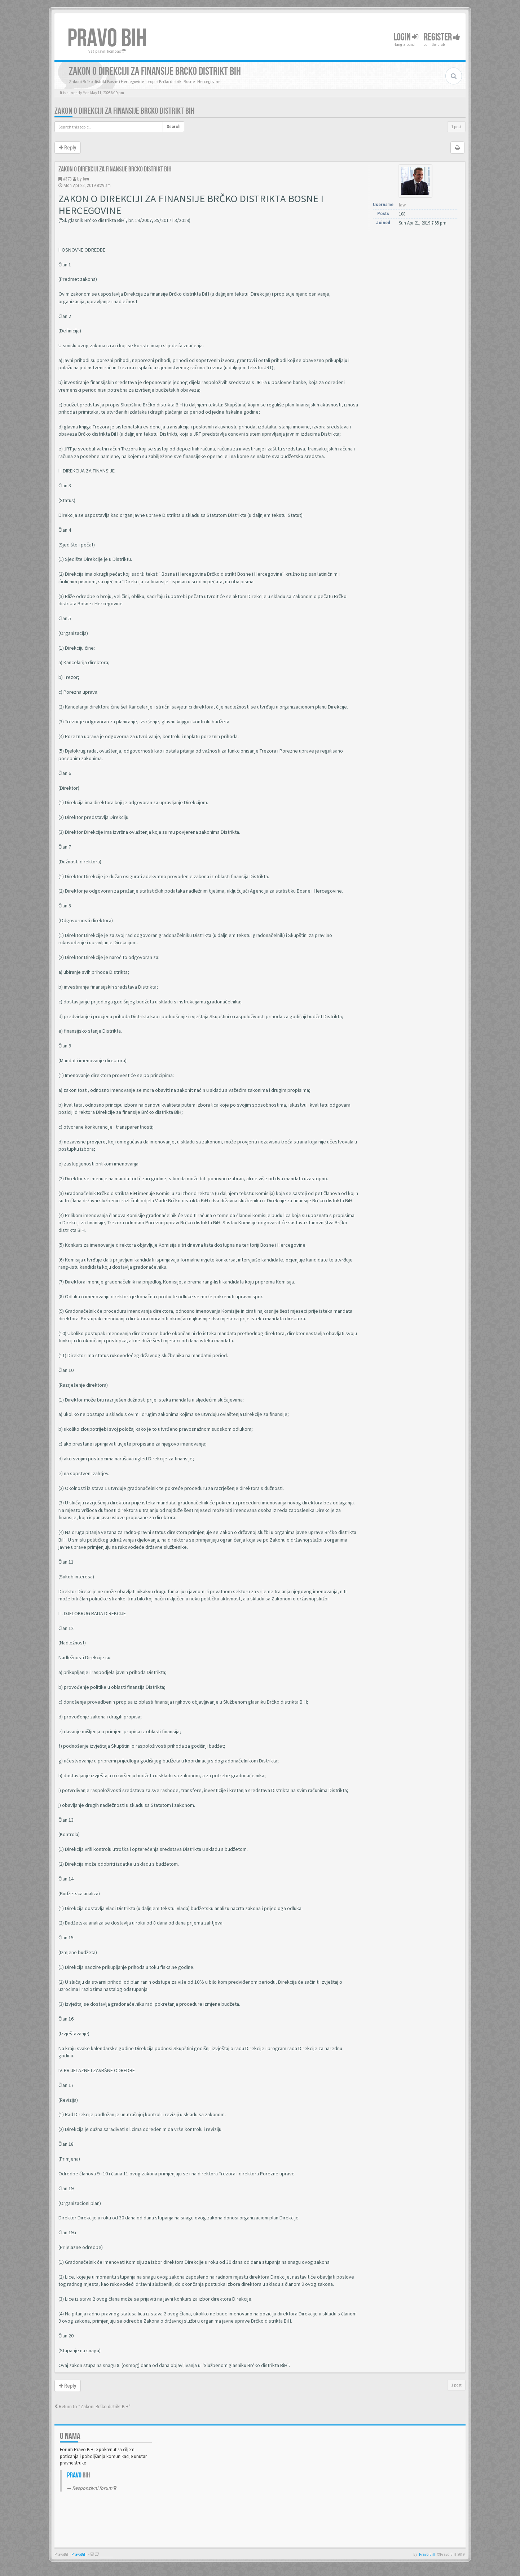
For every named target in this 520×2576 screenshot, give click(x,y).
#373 (67, 179)
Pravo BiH (427, 2554)
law (86, 179)
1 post (456, 126)
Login (405, 37)
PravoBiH (79, 2554)
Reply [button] (67, 148)
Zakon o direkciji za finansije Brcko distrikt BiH (124, 111)
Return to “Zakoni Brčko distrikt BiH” (92, 2406)
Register (442, 37)
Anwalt (107, 2554)
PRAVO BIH (107, 38)
